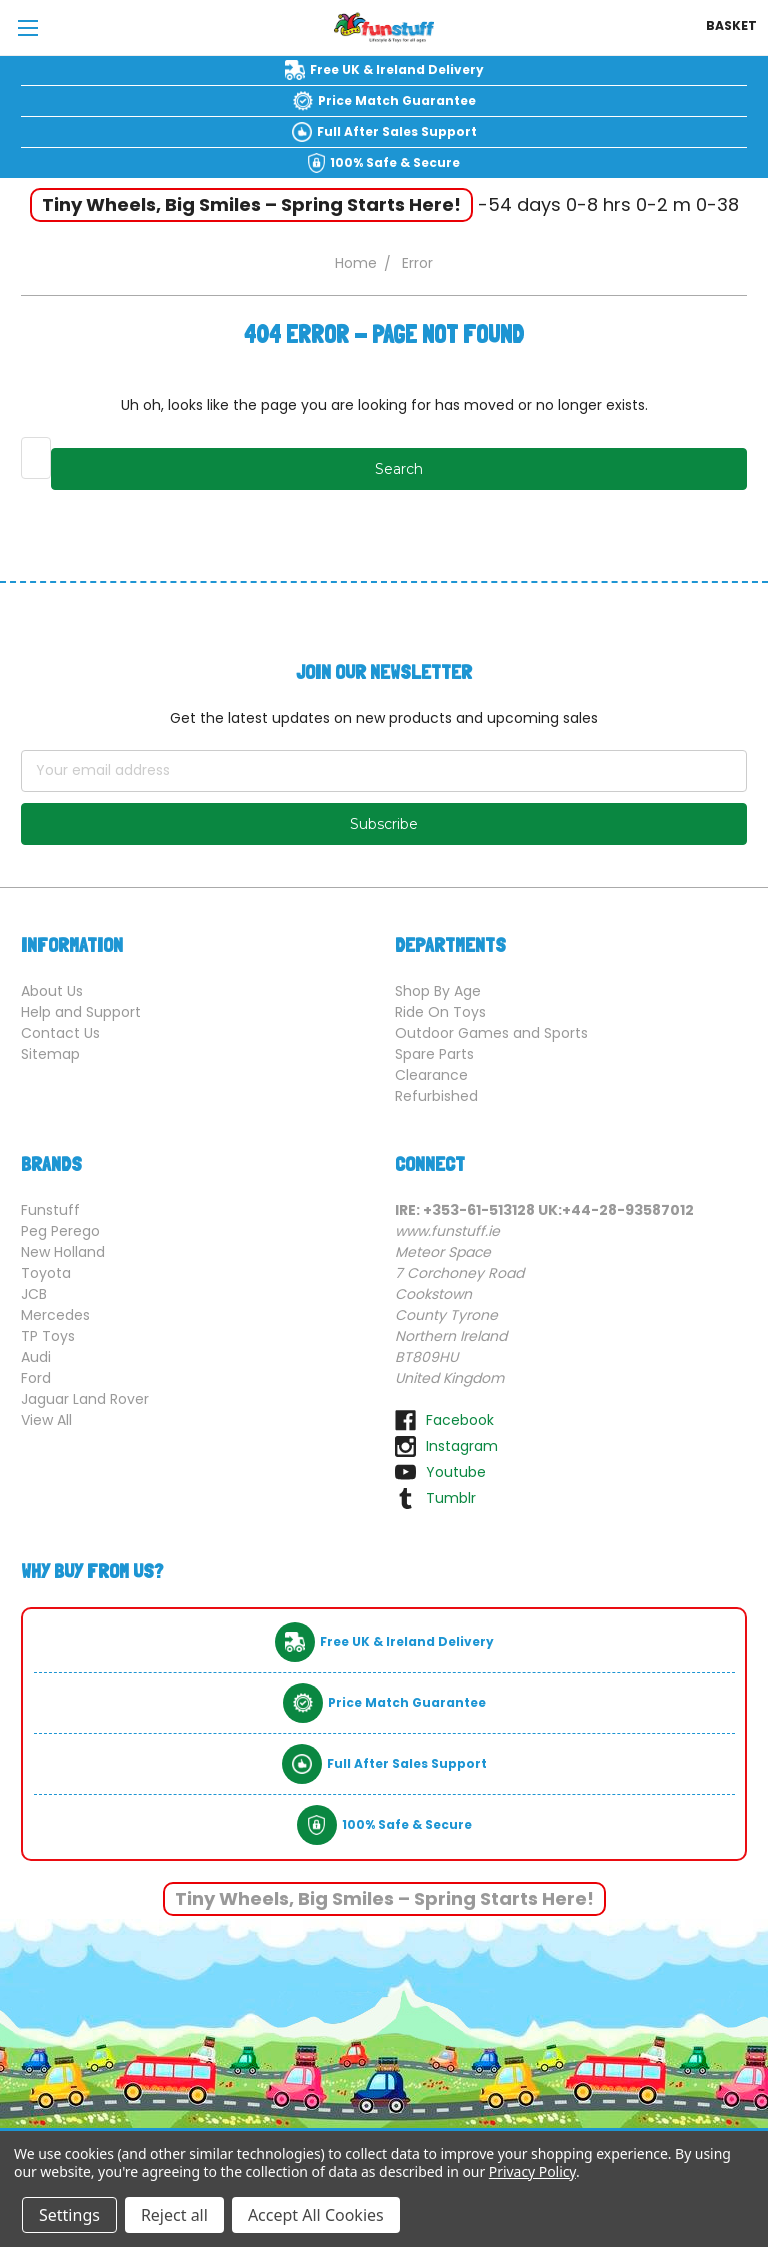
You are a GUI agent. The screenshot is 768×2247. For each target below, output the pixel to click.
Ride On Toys (440, 1012)
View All (46, 1420)
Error (417, 263)
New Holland (63, 1252)
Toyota (46, 1273)
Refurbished (436, 1096)
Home (356, 263)
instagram (462, 1446)
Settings (69, 2215)
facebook (460, 1420)
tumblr (451, 1498)
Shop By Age (438, 991)
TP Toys (48, 1336)
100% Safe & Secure (395, 162)
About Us (52, 991)
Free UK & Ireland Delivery (397, 69)
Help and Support (81, 1012)
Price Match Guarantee (397, 100)
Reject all (174, 2215)
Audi (36, 1357)
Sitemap (50, 1054)
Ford (36, 1378)
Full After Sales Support (397, 131)
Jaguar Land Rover (85, 1399)
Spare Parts (434, 1054)
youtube (456, 1472)
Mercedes (55, 1315)
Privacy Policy (532, 2171)
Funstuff (50, 1210)
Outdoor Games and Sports (491, 1033)
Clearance (431, 1075)
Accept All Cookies (316, 2215)
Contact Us (60, 1033)
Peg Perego (60, 1231)
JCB (34, 1294)
